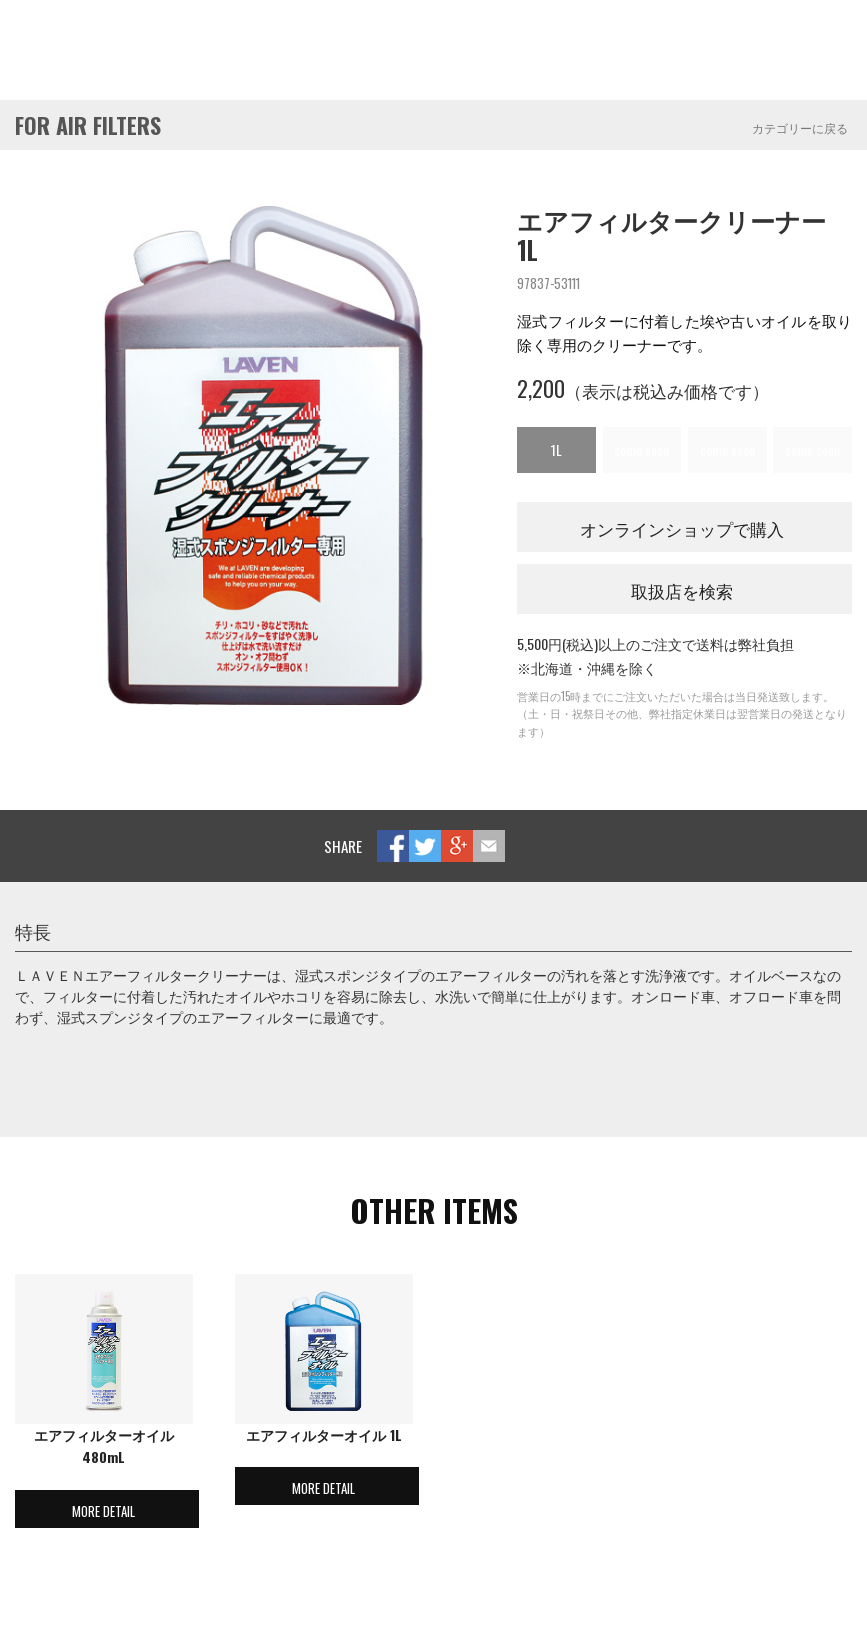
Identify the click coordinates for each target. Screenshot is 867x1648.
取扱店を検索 (682, 590)
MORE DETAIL (103, 1511)
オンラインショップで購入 (682, 528)
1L (556, 449)
